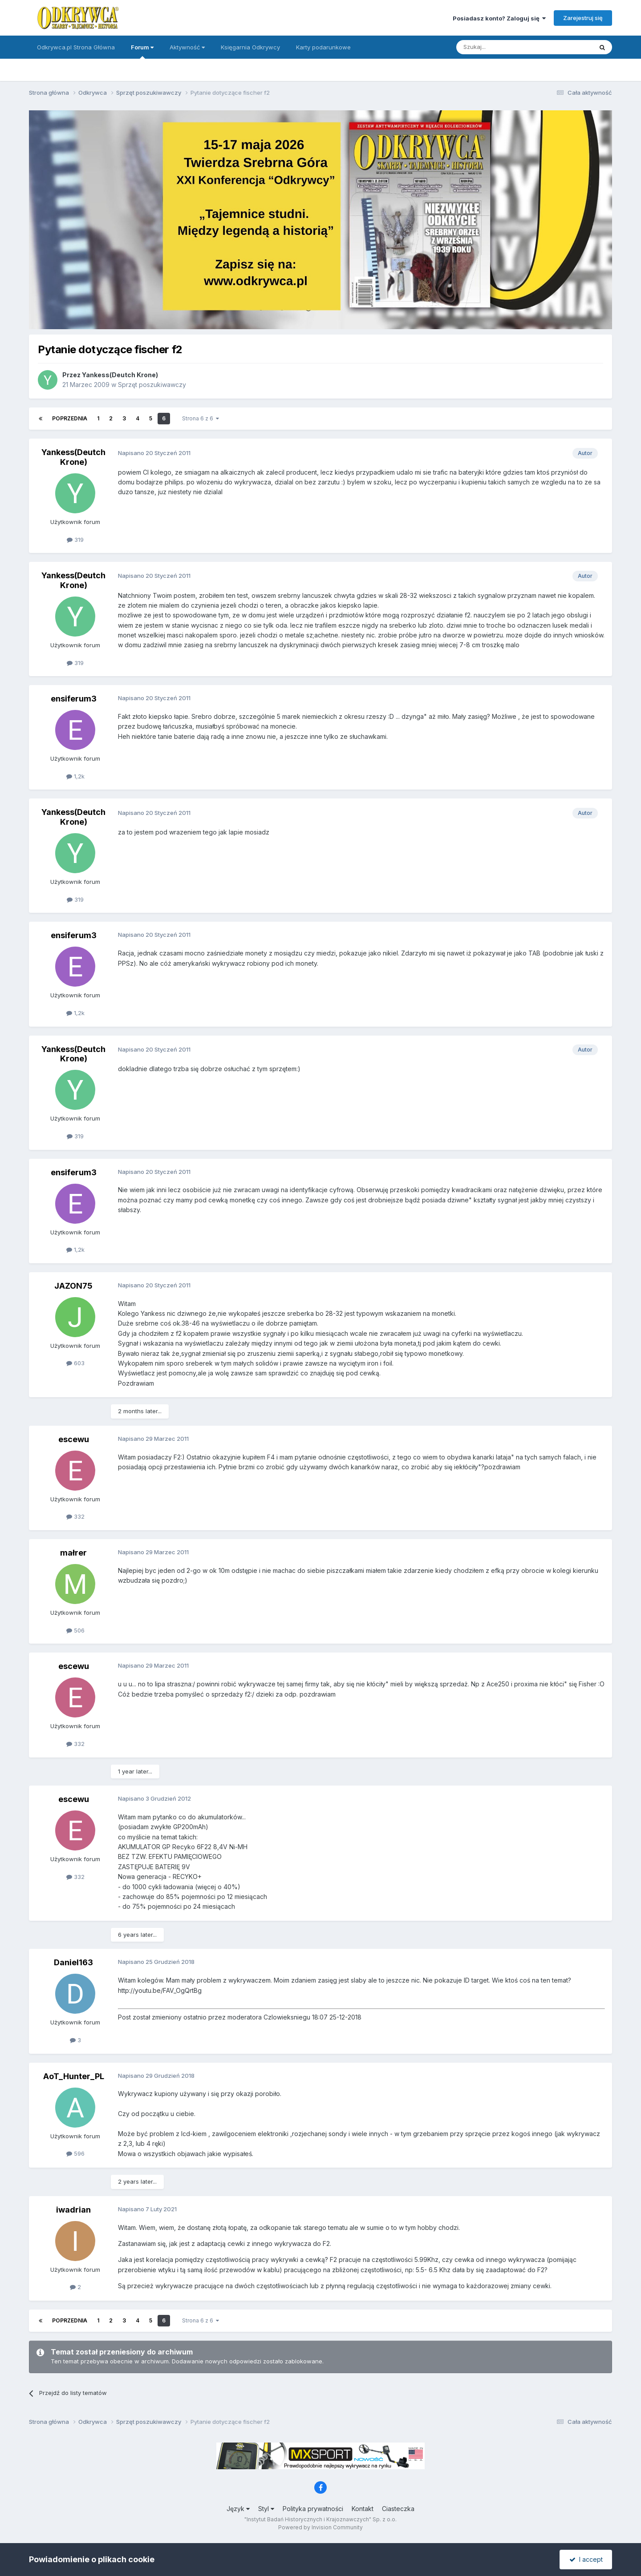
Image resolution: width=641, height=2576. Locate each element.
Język (238, 2508)
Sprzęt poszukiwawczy (152, 384)
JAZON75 (73, 1285)
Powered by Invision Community (320, 2527)
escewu (73, 1439)
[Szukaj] (502, 47)
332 (75, 1516)
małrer (73, 1552)
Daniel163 (73, 1962)
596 (75, 2153)
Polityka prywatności (313, 2508)
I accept (586, 2559)
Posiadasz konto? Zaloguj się (499, 18)
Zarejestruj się (583, 17)
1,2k (75, 776)
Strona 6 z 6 (200, 418)
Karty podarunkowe (323, 47)
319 (75, 539)
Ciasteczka (398, 2508)
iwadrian (73, 2209)
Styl (266, 2508)
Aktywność (187, 47)
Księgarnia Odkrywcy (250, 47)
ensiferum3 (74, 698)
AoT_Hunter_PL (73, 2076)
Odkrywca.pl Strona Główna (76, 47)
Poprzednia (69, 418)
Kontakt (362, 2508)
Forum (142, 51)
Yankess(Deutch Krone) (120, 375)
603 (75, 1363)
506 (75, 1630)
